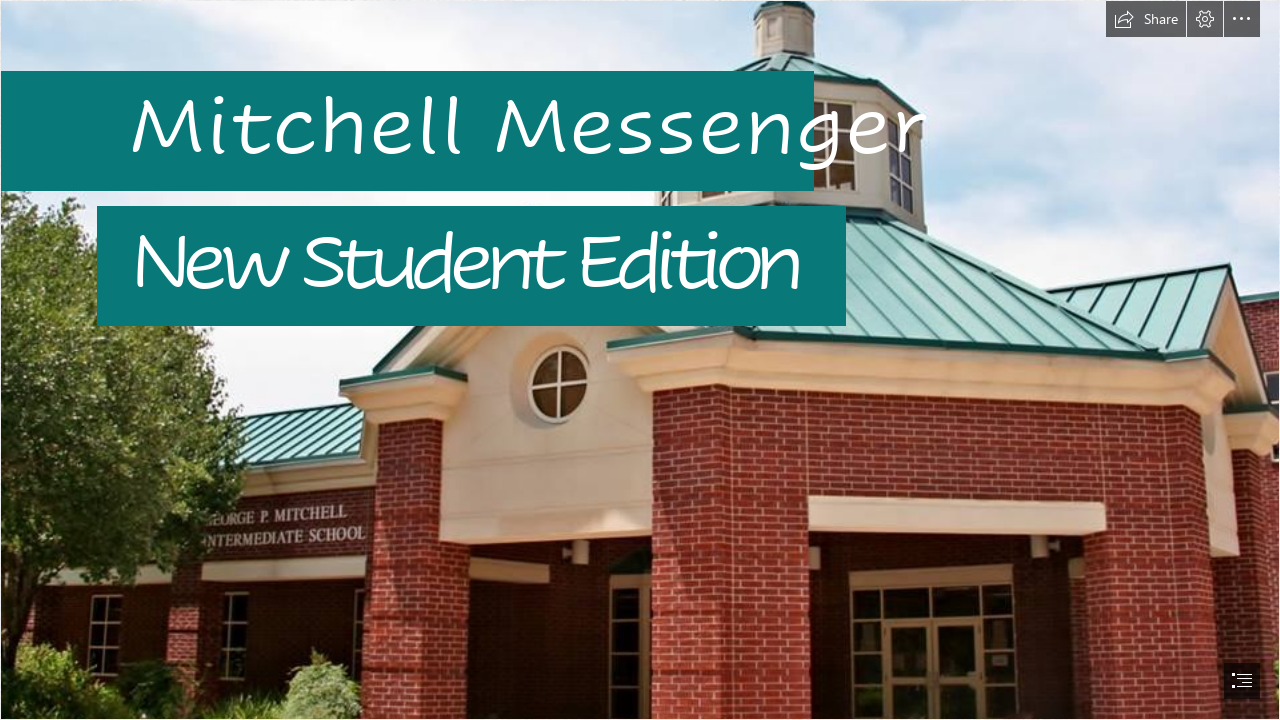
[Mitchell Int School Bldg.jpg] (640, 360)
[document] (640, 360)
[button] (1146, 19)
